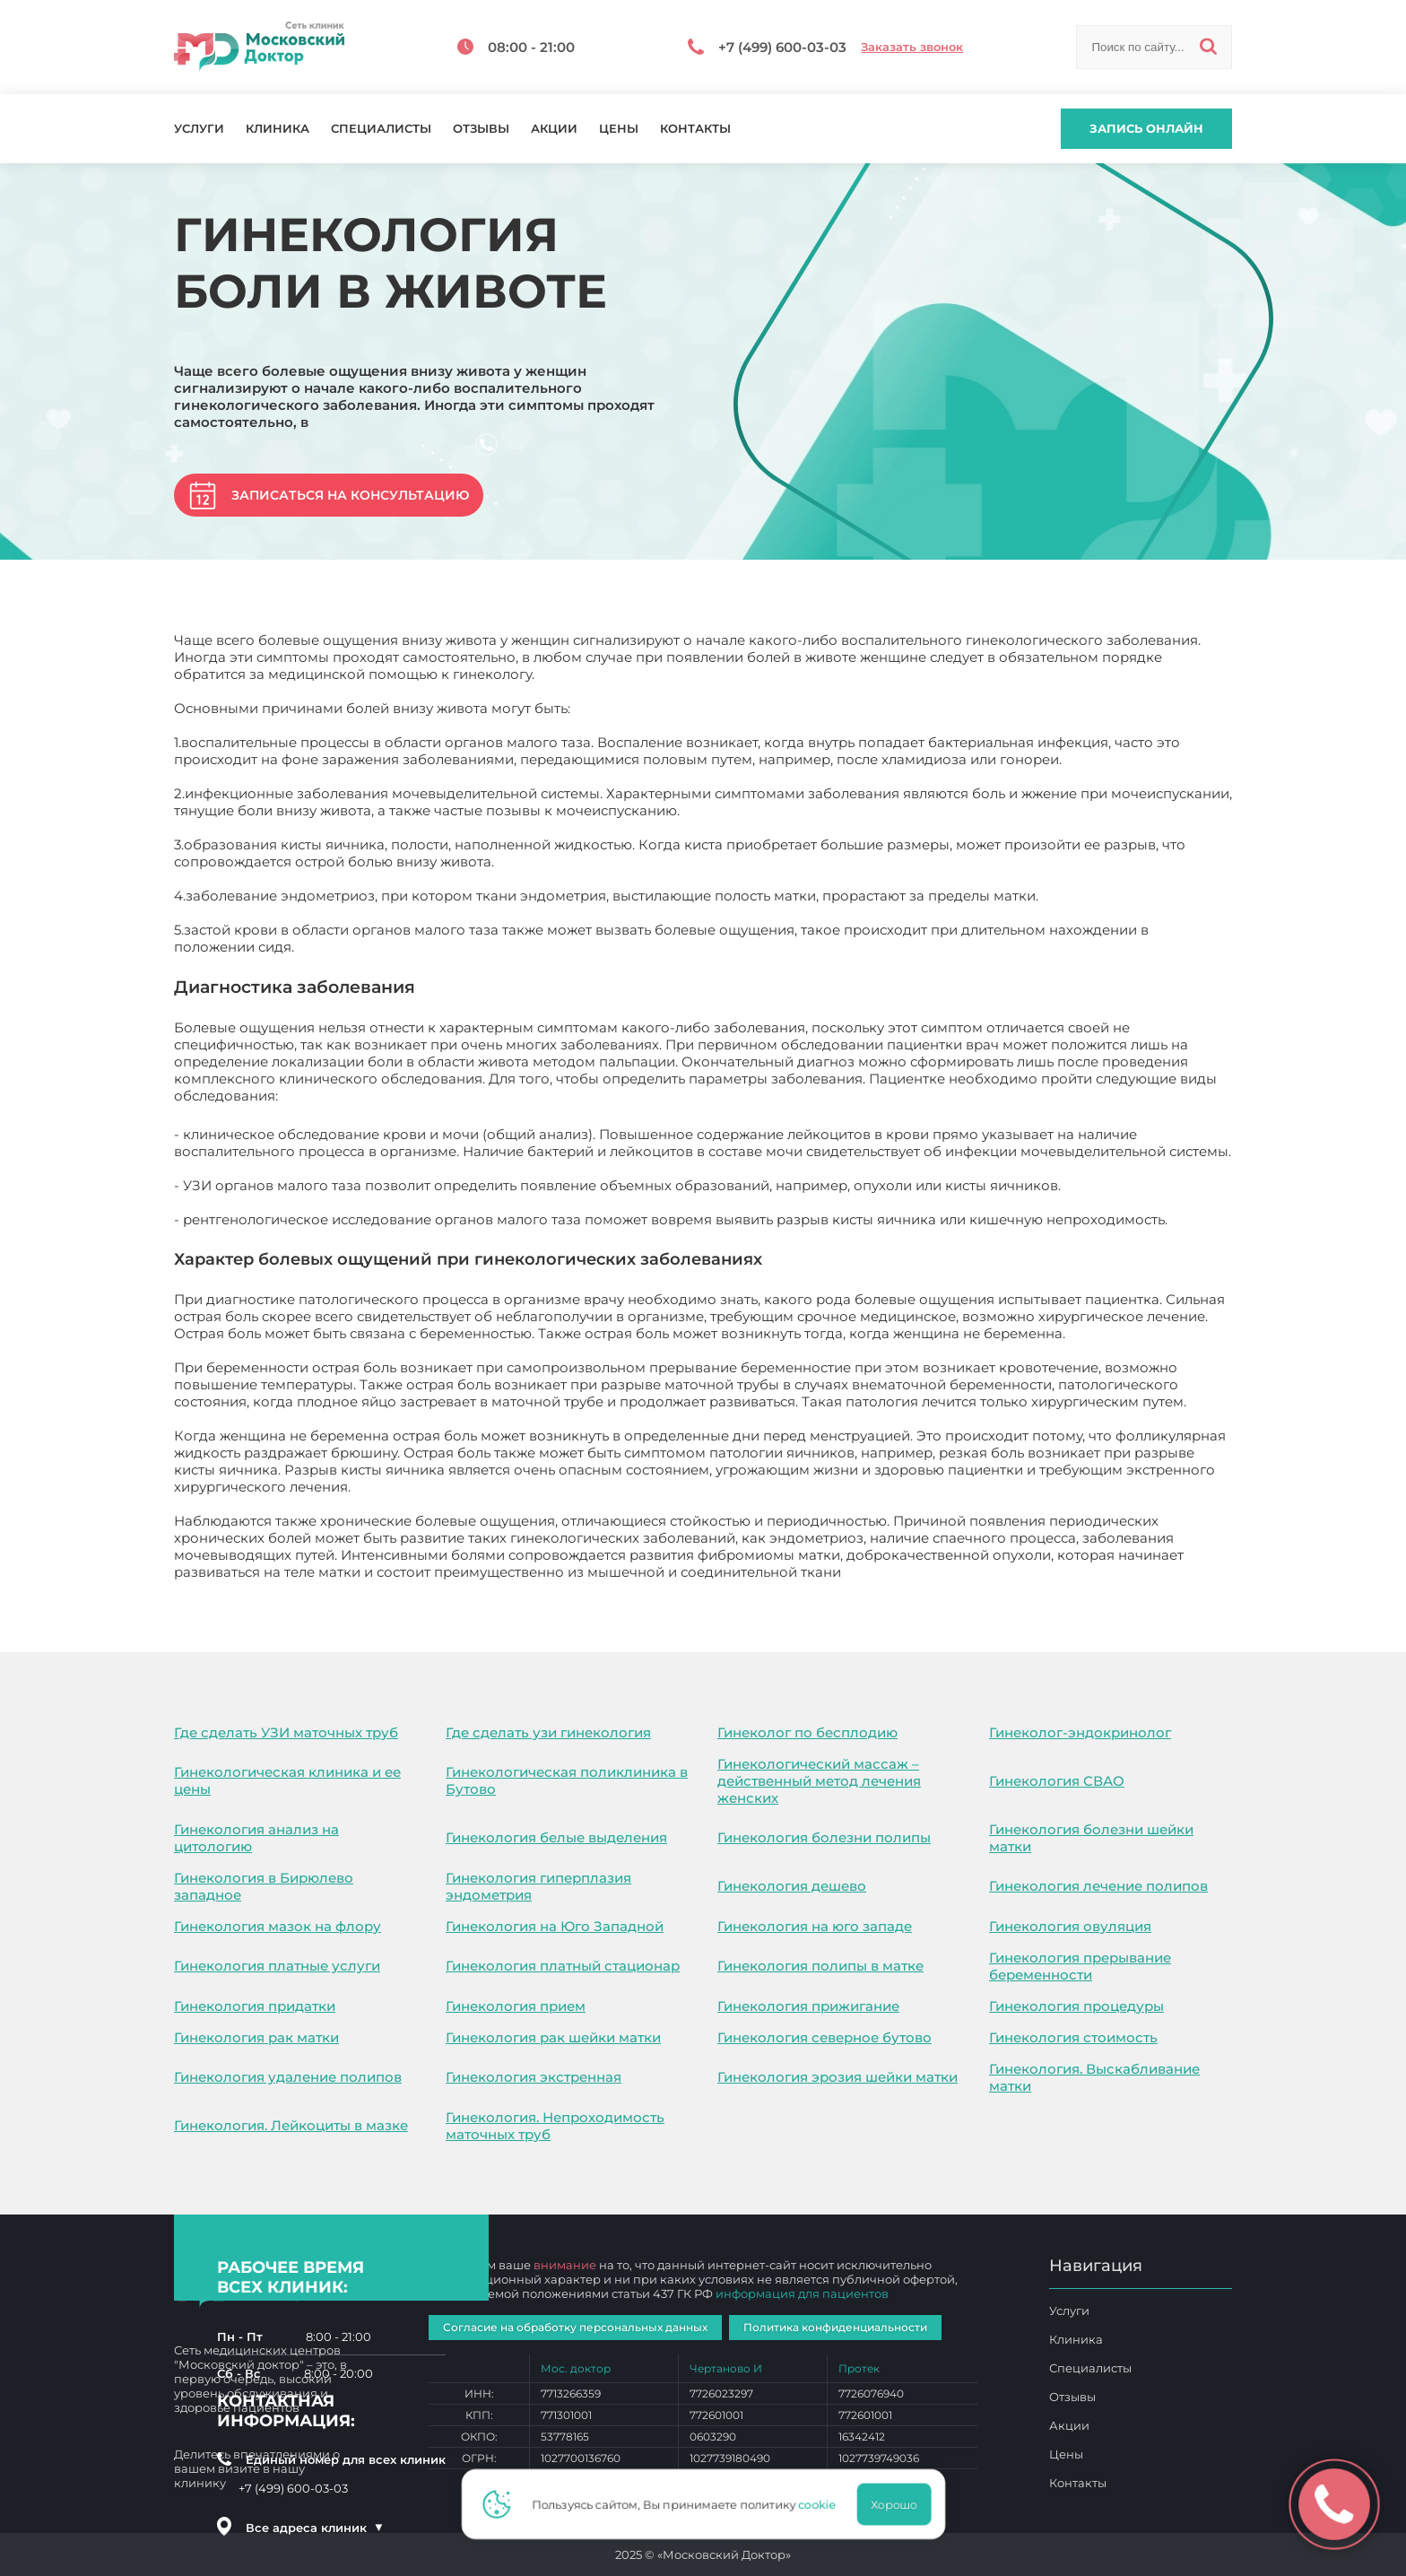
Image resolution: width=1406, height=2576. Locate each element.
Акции (554, 129)
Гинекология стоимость (1073, 2037)
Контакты (695, 129)
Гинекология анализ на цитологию (256, 1838)
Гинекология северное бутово (824, 2037)
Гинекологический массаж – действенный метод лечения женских (819, 1780)
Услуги (199, 129)
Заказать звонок (912, 47)
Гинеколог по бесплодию (807, 1732)
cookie (822, 2504)
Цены (618, 129)
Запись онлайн (1146, 128)
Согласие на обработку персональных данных (575, 2327)
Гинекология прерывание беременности (1080, 1966)
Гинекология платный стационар (563, 1965)
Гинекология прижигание (808, 2006)
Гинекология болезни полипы (824, 1837)
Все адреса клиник (315, 2527)
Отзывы (481, 129)
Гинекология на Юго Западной (555, 1926)
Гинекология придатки (254, 2006)
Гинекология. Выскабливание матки (1094, 2077)
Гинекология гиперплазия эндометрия (538, 1886)
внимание (565, 2265)
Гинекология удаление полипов (288, 2076)
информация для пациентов (802, 2293)
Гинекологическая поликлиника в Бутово (567, 1780)
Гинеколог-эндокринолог (1080, 1732)
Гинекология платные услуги (277, 1965)
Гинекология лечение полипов (1098, 1885)
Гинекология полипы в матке (820, 1965)
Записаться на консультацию (350, 495)
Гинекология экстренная (533, 2076)
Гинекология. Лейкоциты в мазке (291, 2125)
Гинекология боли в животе (942, 1571)
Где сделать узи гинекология (548, 1732)
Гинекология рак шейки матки (553, 2037)
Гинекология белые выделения (556, 1837)
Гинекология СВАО (1056, 1780)
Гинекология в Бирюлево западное (263, 1886)
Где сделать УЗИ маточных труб (286, 1732)
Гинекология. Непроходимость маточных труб (555, 2126)
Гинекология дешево (791, 1885)
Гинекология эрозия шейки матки (837, 2076)
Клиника (277, 129)
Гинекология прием (516, 2006)
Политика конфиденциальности (835, 2327)
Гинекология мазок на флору (277, 1926)
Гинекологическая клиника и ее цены (287, 1780)
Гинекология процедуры (1076, 2006)
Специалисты (381, 129)
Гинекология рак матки (256, 2037)
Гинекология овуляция (1070, 1926)
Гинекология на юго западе (814, 1926)
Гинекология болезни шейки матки (1091, 1838)
